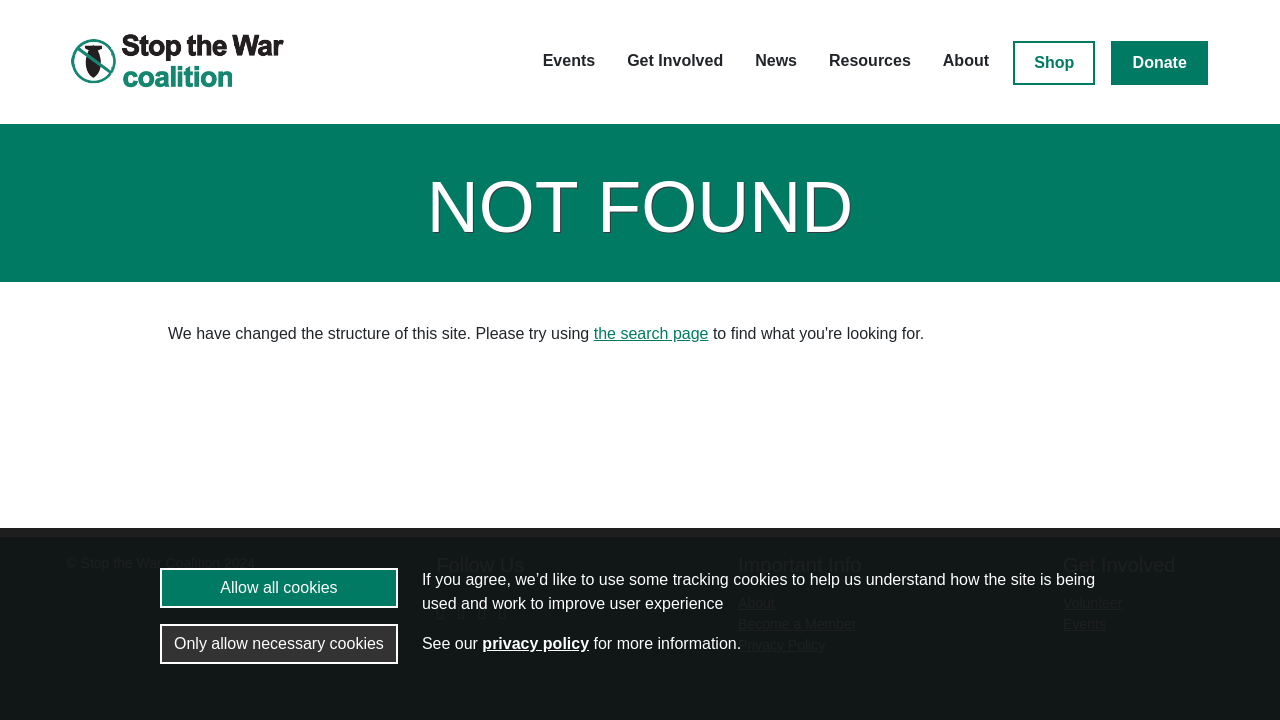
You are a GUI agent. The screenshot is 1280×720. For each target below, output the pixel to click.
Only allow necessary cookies (279, 643)
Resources (870, 60)
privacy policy (535, 643)
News (776, 60)
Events (569, 60)
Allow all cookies (278, 587)
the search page (651, 333)
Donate (1160, 62)
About (966, 60)
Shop (1054, 62)
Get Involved (675, 60)
